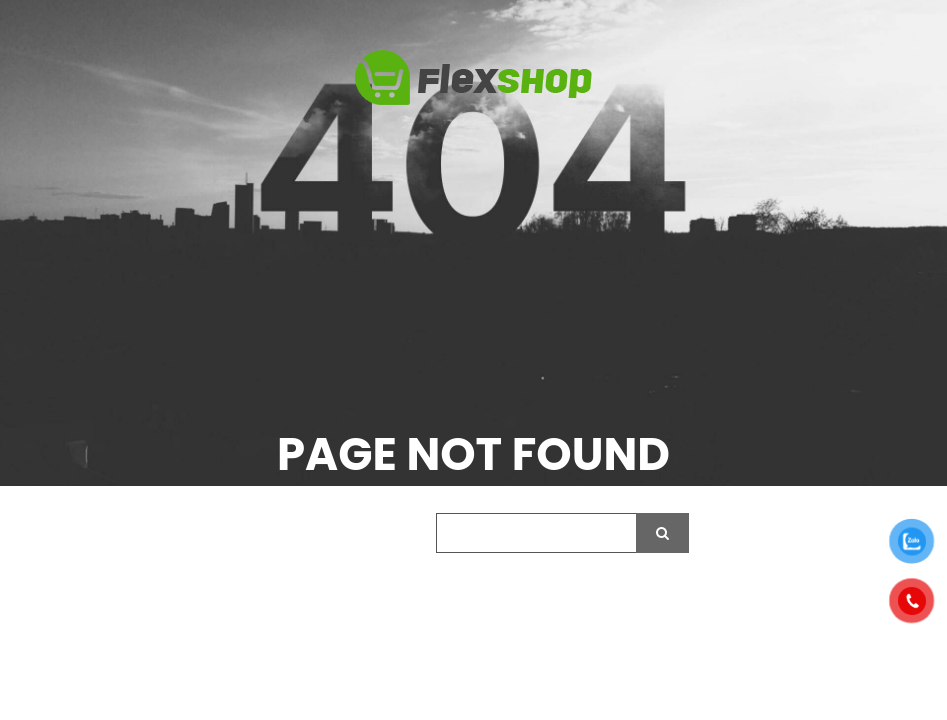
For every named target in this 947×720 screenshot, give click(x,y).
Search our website (335, 534)
